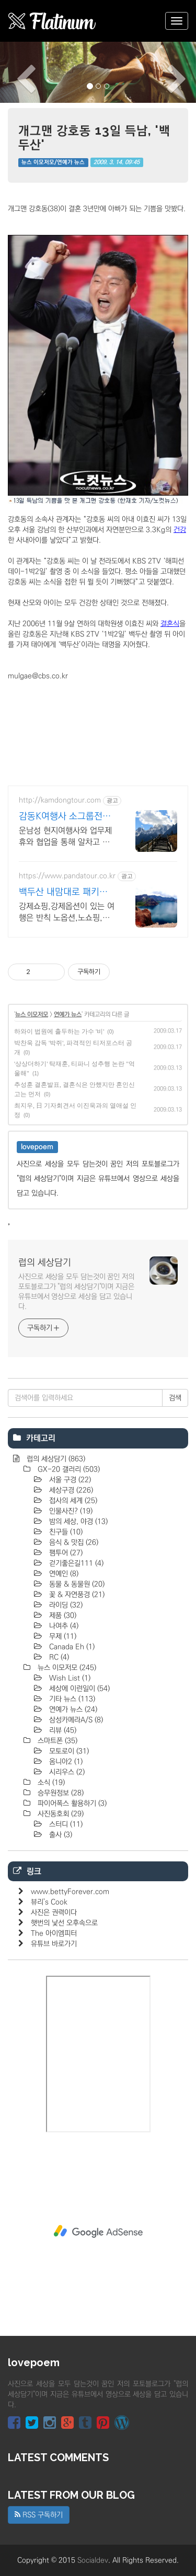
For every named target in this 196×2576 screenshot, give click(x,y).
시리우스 (66, 1772)
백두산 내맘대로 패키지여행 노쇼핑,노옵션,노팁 (64, 892)
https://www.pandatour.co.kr (67, 876)
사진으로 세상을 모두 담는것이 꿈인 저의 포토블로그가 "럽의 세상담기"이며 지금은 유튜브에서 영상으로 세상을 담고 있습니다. (76, 1292)
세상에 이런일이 (78, 1688)
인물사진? (70, 1511)
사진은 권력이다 (54, 1912)
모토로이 (68, 1751)
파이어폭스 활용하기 (71, 1803)
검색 (175, 1398)
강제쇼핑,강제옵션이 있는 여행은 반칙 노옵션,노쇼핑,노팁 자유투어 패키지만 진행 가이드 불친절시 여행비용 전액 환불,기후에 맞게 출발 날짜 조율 (66, 912)
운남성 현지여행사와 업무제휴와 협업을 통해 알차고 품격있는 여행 (65, 837)
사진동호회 (60, 1814)
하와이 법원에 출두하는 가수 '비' (59, 1031)
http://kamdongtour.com (60, 800)
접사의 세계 (72, 1501)
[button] (14, 72)
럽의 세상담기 (44, 1262)
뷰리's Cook (49, 1902)
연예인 (62, 1574)
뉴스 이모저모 (31, 1014)
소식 (50, 1782)
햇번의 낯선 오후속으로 (64, 1923)
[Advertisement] (98, 2231)
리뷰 (61, 1730)
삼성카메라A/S (75, 1720)
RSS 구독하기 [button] (39, 2515)
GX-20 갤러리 (68, 1469)
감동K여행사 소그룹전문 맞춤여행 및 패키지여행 (65, 817)
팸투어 (65, 1553)
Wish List (68, 1678)
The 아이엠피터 (54, 1933)
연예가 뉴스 (68, 1014)
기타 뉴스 (71, 1699)
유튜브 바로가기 (54, 1944)
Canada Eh (71, 1647)
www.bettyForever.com (70, 1892)
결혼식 (169, 624)
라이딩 (65, 1605)
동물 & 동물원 (76, 1584)
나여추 (62, 1626)
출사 (59, 1835)
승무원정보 (60, 1793)
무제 (61, 1636)
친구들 (65, 1532)
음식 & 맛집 (72, 1542)
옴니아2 (65, 1762)
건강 (180, 530)
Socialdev (92, 2560)
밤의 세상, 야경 (77, 1521)
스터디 (65, 1824)
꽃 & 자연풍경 (76, 1594)
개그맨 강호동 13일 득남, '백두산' (94, 137)
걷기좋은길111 (75, 1563)
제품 (61, 1615)
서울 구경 (69, 1480)
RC (58, 1657)
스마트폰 (56, 1741)
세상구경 (70, 1490)
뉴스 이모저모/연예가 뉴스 (53, 162)
